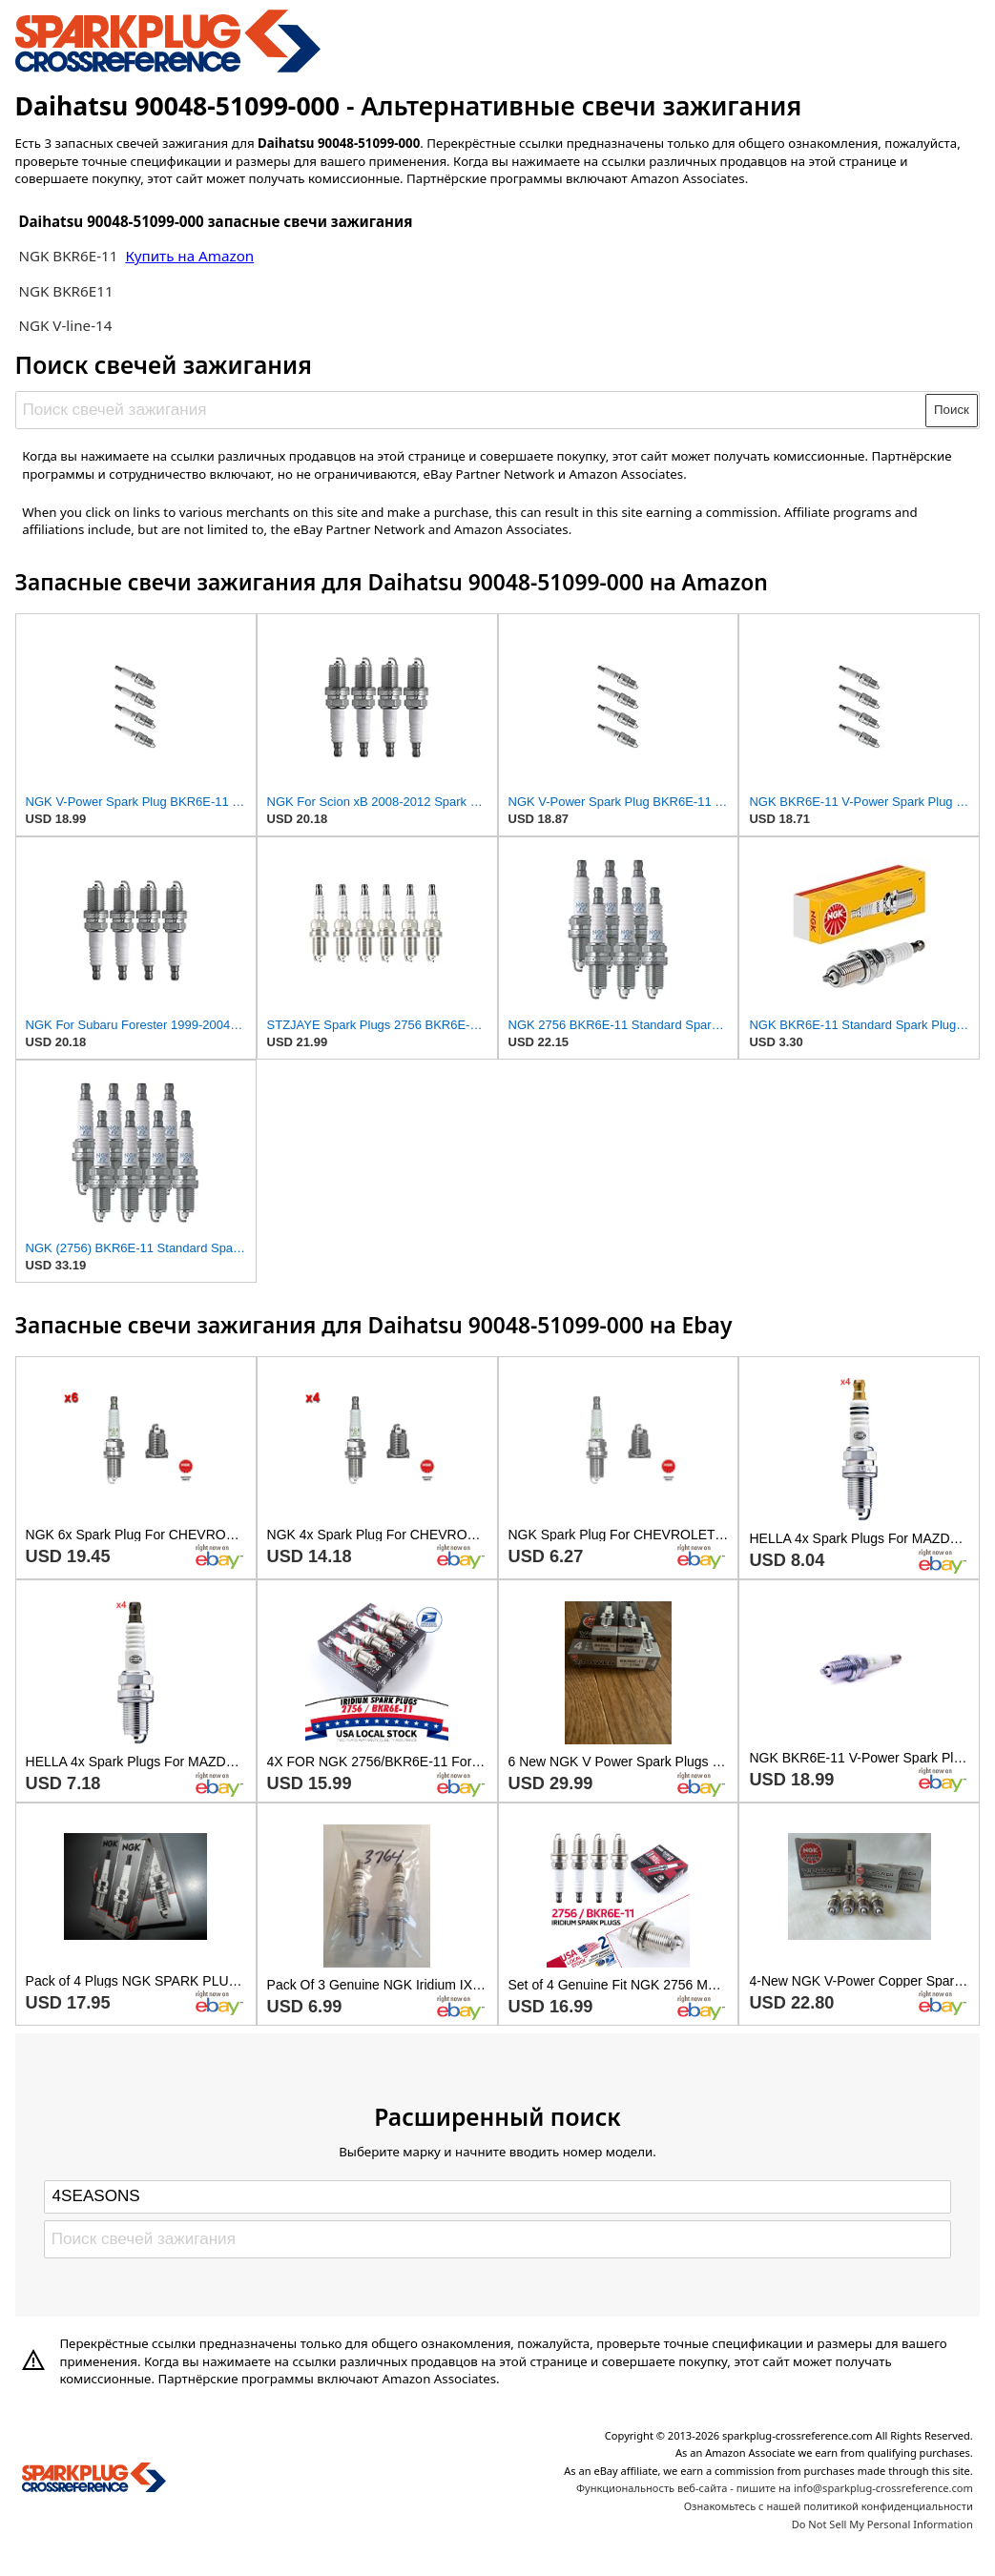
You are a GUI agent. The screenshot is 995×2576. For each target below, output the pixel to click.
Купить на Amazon (189, 255)
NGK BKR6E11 (65, 290)
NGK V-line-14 (65, 325)
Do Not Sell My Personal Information (882, 2524)
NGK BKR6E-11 (67, 255)
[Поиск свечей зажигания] (471, 410)
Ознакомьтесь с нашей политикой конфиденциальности (828, 2506)
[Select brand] (497, 2196)
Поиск (951, 409)
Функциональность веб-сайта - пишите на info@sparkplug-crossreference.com (774, 2488)
